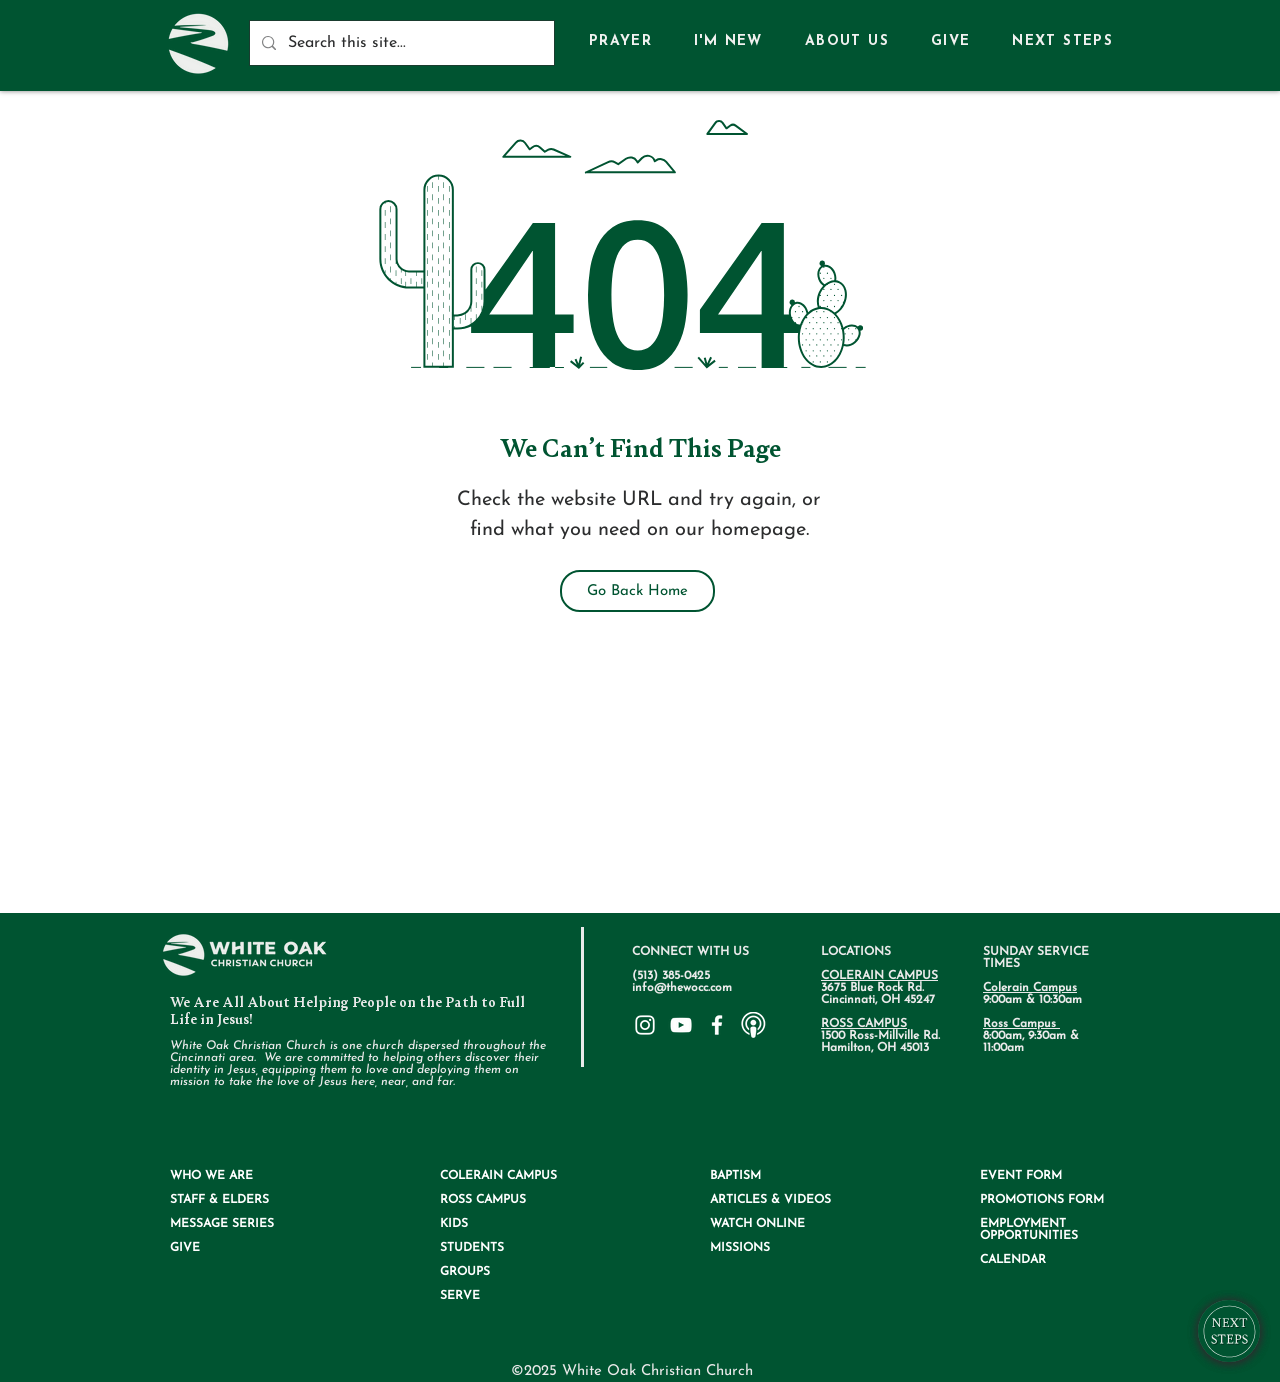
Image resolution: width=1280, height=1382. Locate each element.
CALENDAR (1013, 1260)
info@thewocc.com (682, 988)
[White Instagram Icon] (645, 1025)
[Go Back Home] (637, 591)
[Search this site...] (400, 43)
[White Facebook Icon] (717, 1025)
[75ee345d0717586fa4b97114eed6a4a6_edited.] (753, 1025)
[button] (847, 42)
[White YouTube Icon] (681, 1025)
